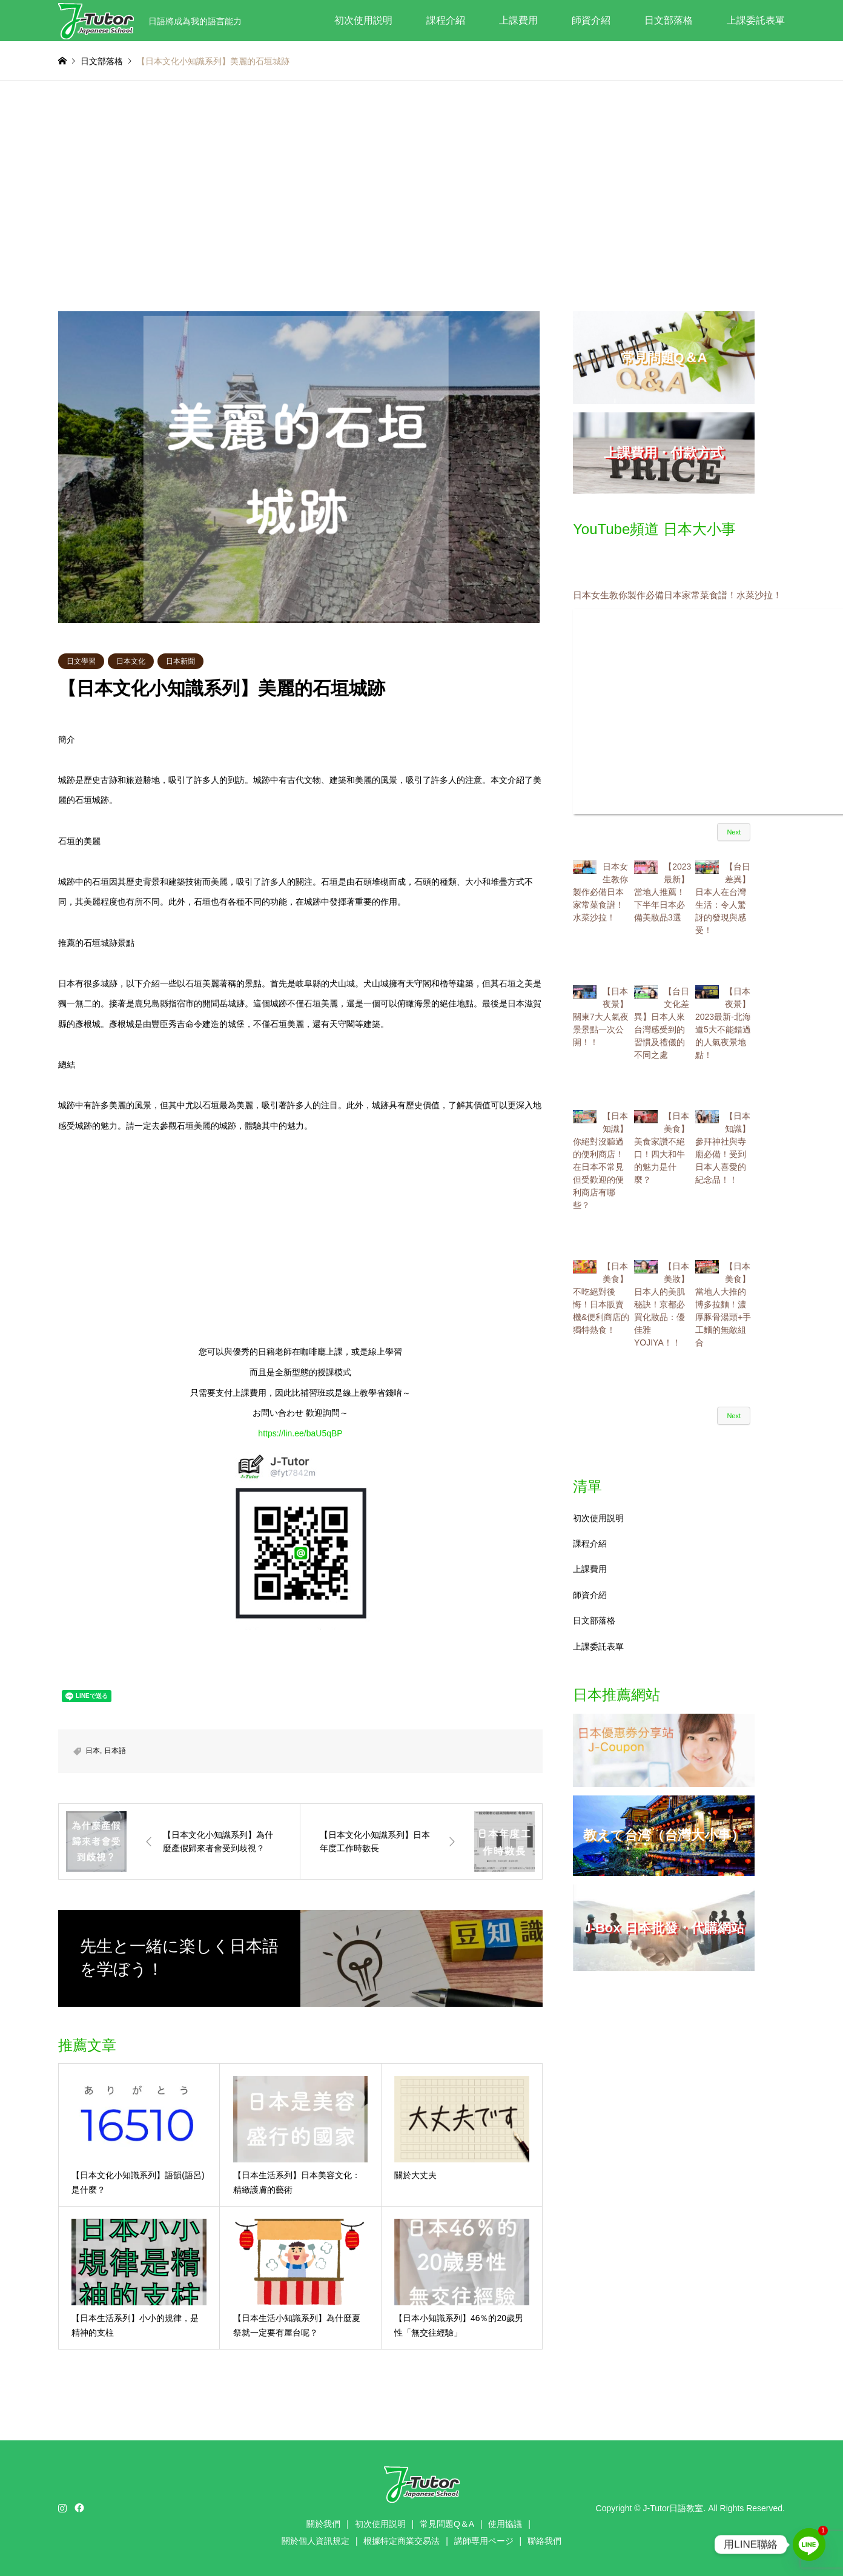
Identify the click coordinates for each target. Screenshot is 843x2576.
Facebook (78, 2507)
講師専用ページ (484, 2541)
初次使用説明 (363, 20)
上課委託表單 (756, 20)
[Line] (809, 2544)
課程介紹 (445, 20)
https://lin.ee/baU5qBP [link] (300, 1433)
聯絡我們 (544, 2541)
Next (734, 832)
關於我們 (323, 2524)
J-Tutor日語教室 (673, 2507)
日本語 (115, 1750)
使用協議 (505, 2524)
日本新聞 (180, 661)
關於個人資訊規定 (315, 2541)
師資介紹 (591, 20)
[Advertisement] (421, 196)
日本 (92, 1750)
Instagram (62, 2507)
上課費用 (518, 20)
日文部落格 (668, 20)
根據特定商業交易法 (401, 2541)
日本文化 (130, 661)
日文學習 (81, 661)
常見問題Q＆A (447, 2524)
